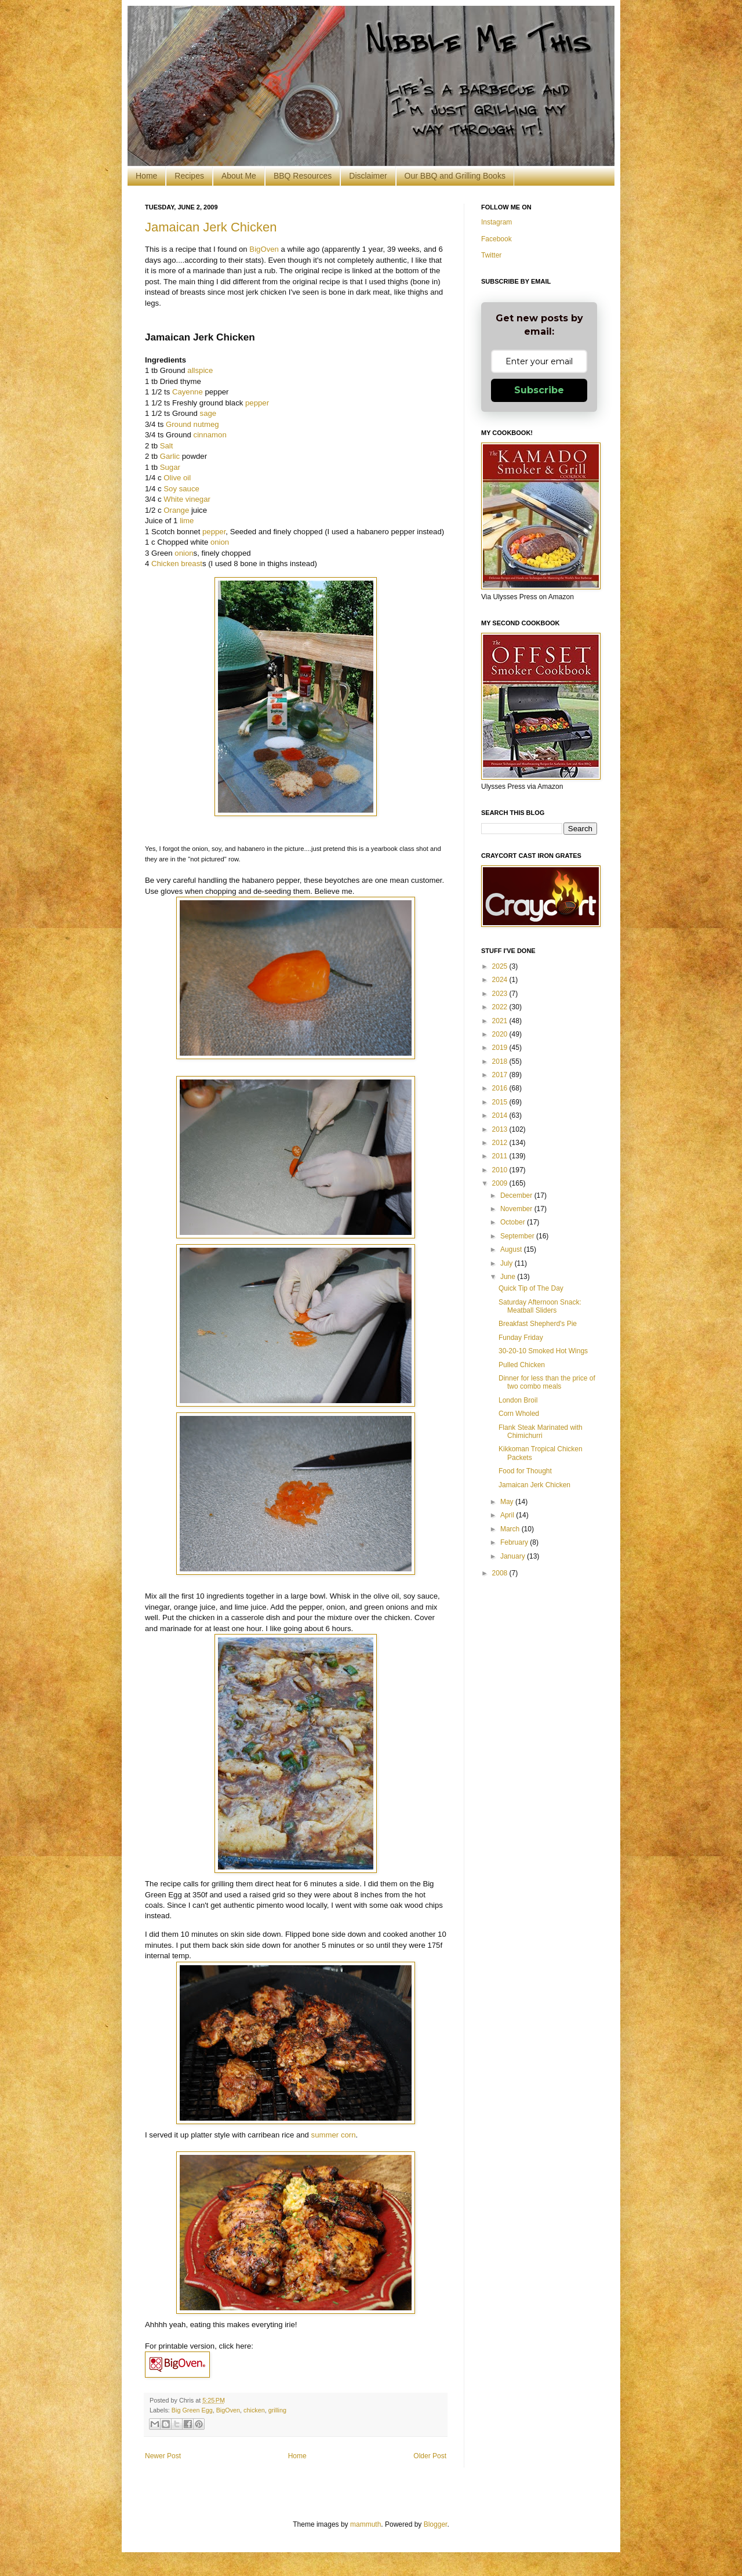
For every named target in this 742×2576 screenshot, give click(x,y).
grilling (277, 2410)
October (513, 1222)
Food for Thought (525, 1471)
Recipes (189, 175)
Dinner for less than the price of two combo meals (547, 1382)
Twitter (491, 255)
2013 (501, 1129)
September (518, 1236)
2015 (501, 1102)
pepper (257, 402)
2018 (501, 1061)
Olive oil (177, 477)
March (511, 1529)
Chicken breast (176, 563)
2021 (501, 1021)
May (507, 1502)
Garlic (170, 456)
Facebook (496, 239)
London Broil (518, 1400)
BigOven (264, 249)
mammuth (365, 2524)
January (513, 1556)
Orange (176, 510)
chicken (254, 2410)
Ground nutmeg (192, 424)
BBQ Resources (303, 175)
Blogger (436, 2524)
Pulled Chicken (522, 1365)
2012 (501, 1143)
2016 (501, 1088)
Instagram (496, 222)
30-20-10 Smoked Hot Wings (543, 1351)
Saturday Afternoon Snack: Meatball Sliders (540, 1306)
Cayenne (187, 391)
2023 (501, 994)
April (508, 1515)
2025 (501, 966)
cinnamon (210, 434)
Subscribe (539, 390)
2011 (501, 1156)
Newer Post (163, 2456)
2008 (501, 1573)
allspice (200, 370)
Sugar (170, 467)
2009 (501, 1183)
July (507, 1263)
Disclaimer (368, 175)
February (515, 1542)
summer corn (333, 2135)
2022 (501, 1007)
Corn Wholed (519, 1414)
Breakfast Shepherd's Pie (538, 1324)
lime (187, 520)
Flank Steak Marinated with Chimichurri (541, 1431)
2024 (501, 980)
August (512, 1249)
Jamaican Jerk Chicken (211, 227)
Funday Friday (521, 1338)
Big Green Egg (192, 2410)
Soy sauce (181, 488)
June (508, 1277)
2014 (501, 1115)
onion (219, 542)
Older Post (429, 2456)
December (517, 1195)
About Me (238, 175)
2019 (501, 1048)
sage (208, 413)
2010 (501, 1170)
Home (146, 175)
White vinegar (186, 499)
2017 (501, 1075)
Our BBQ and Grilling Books (455, 175)
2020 (501, 1034)
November (517, 1209)
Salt (166, 445)
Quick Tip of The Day (531, 1288)
